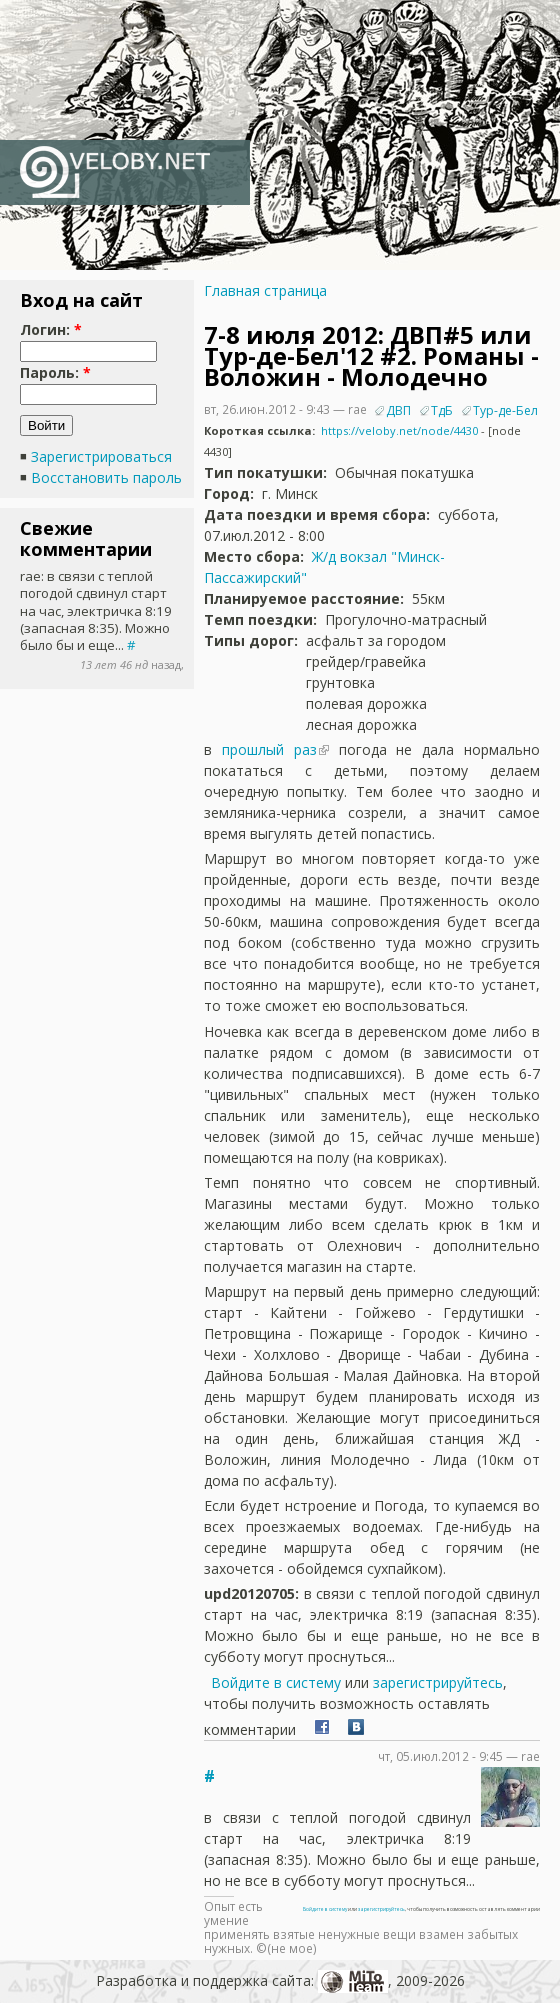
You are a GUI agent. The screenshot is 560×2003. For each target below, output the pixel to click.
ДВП (398, 410)
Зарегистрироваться (101, 456)
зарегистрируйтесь (438, 1682)
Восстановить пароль (106, 477)
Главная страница (265, 290)
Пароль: (55, 372)
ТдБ (442, 410)
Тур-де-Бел (505, 410)
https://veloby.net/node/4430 (399, 430)
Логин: (51, 329)
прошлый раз (269, 749)
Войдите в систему (276, 1682)
